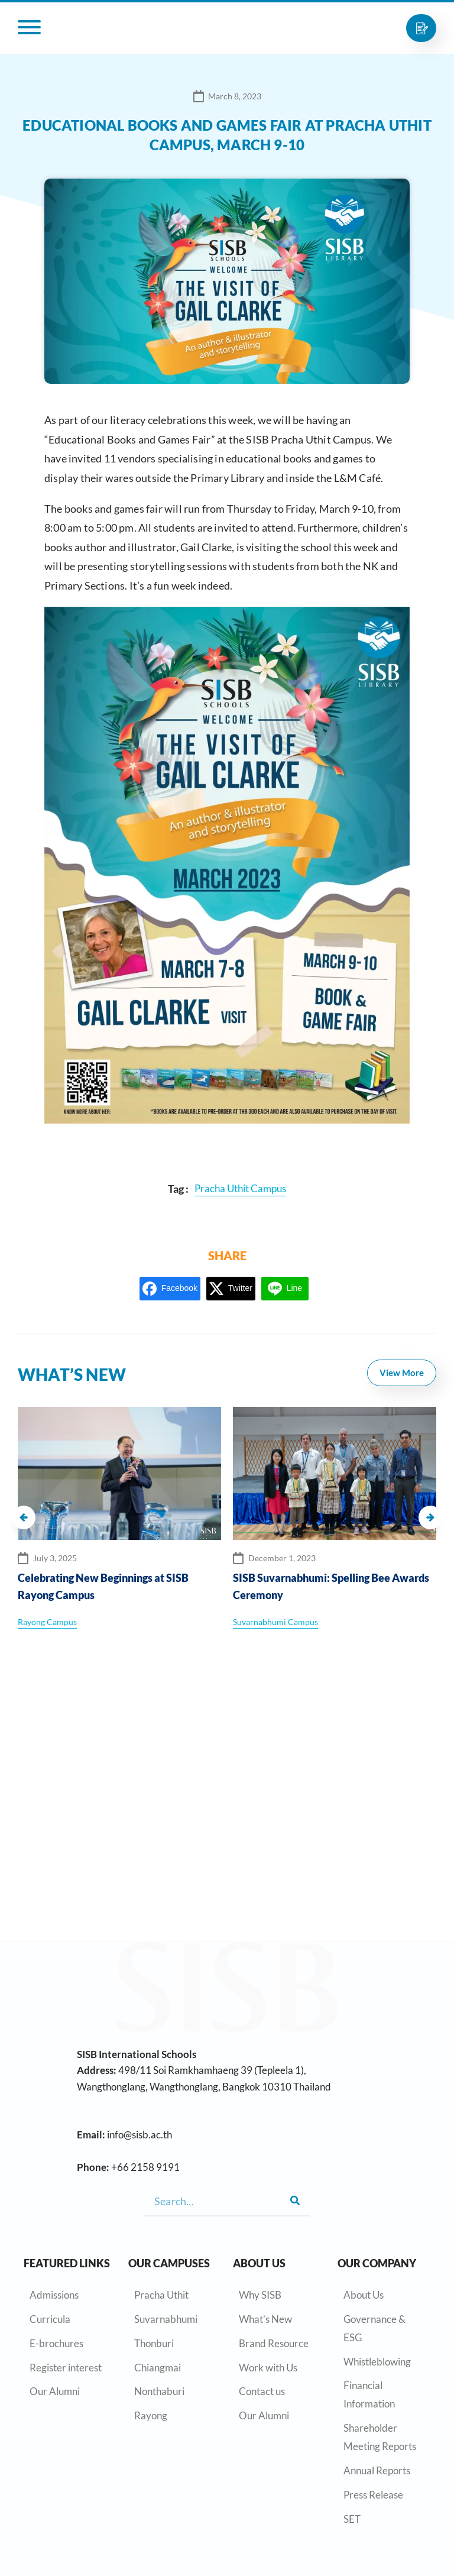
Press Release (373, 2494)
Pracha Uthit (161, 2295)
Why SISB (260, 2295)
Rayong (150, 2415)
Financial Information (369, 2394)
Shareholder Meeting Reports (379, 2437)
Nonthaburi (159, 2391)
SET (352, 2519)
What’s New (265, 2319)
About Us (363, 2295)
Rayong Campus (47, 1622)
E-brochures (56, 2343)
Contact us (262, 2391)
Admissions (54, 2295)
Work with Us (268, 2367)
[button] (23, 1517)
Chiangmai (157, 2367)
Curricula (50, 2319)
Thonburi (154, 2343)
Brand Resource (274, 2343)
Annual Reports (376, 2470)
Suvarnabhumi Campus (275, 1622)
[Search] (295, 2201)
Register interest (66, 2367)
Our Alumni (55, 2391)
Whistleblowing (377, 2361)
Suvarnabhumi (165, 2319)
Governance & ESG (374, 2328)
